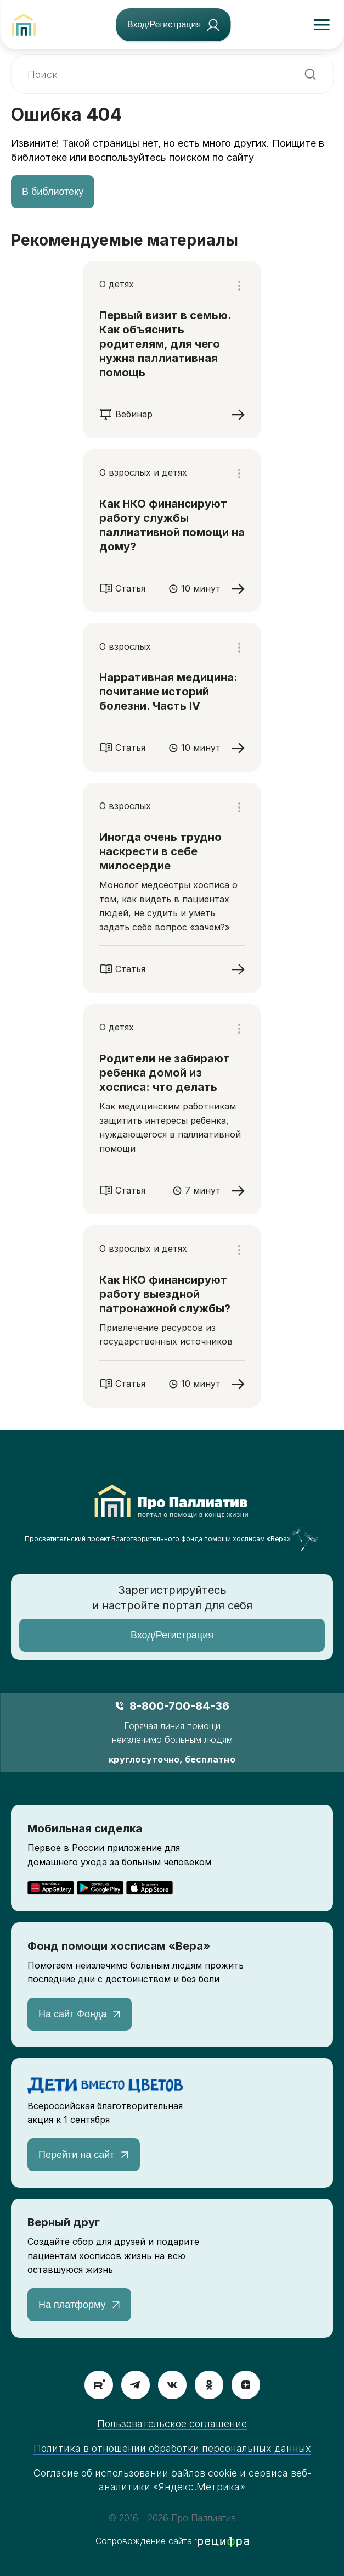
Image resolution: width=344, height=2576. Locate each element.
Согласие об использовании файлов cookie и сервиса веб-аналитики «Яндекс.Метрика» (172, 2480)
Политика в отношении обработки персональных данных (172, 2448)
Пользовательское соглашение (172, 2423)
